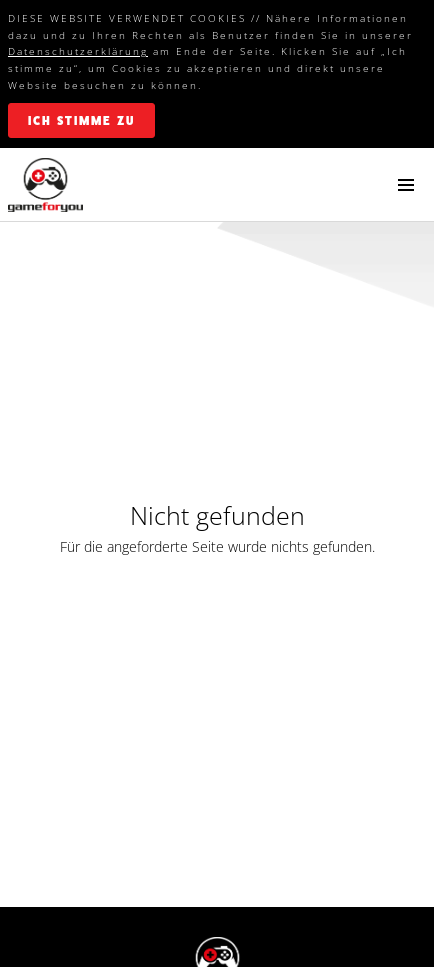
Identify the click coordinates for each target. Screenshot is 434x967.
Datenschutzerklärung (78, 51)
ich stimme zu (81, 121)
